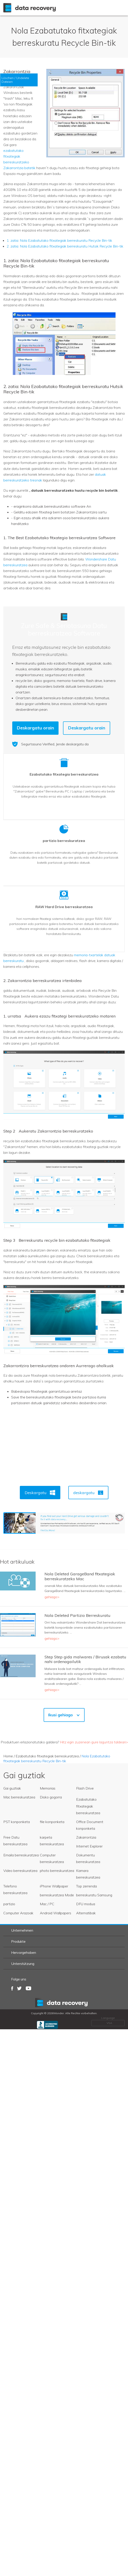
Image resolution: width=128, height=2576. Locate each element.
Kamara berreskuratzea (88, 1873)
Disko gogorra (51, 1797)
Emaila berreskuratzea (21, 1855)
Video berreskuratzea (20, 1870)
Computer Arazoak (18, 1913)
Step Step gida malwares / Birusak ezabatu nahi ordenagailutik (85, 1659)
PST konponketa (16, 1821)
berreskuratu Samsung (94, 1895)
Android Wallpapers (55, 1913)
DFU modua (85, 1904)
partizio (9, 1904)
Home (8, 1756)
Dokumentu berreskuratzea (88, 1858)
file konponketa (52, 1821)
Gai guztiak (12, 1788)
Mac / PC (47, 1904)
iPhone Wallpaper (54, 1886)
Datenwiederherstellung (64, 2002)
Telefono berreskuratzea (15, 1889)
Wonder (30, 7)
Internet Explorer (89, 1846)
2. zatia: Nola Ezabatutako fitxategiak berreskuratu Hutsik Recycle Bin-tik (65, 246)
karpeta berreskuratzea (52, 1840)
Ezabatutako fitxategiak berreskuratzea (47, 1756)
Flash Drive (85, 1788)
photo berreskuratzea (57, 1870)
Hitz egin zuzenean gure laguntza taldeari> (94, 1742)
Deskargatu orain (35, 728)
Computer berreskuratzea (52, 1858)
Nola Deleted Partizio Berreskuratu (77, 1615)
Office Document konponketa (89, 1824)
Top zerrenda (86, 1886)
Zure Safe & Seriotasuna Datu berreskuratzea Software (64, 629)
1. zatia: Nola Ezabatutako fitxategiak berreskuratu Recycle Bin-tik (59, 240)
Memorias (47, 1788)
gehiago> (52, 1596)
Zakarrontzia (86, 1837)
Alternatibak (86, 1913)
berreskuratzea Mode (57, 1895)
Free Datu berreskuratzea (15, 1840)
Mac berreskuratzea (19, 1797)
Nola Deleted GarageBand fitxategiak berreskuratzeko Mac (80, 1576)
